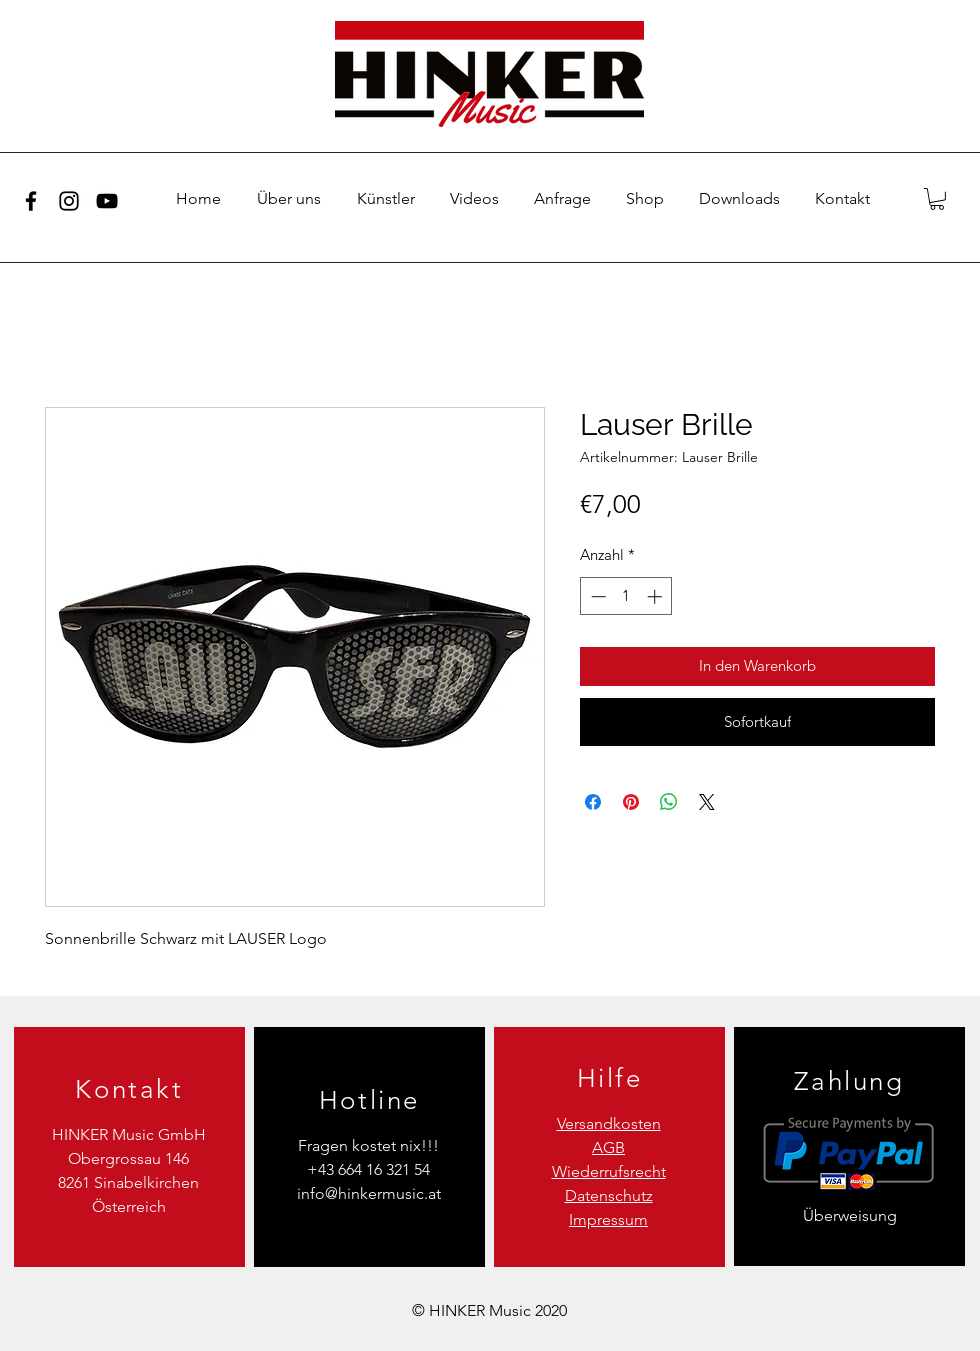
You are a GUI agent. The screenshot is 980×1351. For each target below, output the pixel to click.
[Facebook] (31, 201)
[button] (937, 199)
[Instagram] (69, 201)
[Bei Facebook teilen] (593, 802)
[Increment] (656, 596)
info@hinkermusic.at (369, 1193)
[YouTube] (107, 201)
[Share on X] (707, 802)
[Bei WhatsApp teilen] (669, 802)
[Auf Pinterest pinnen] (631, 802)
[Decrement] (596, 596)
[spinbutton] (626, 596)
